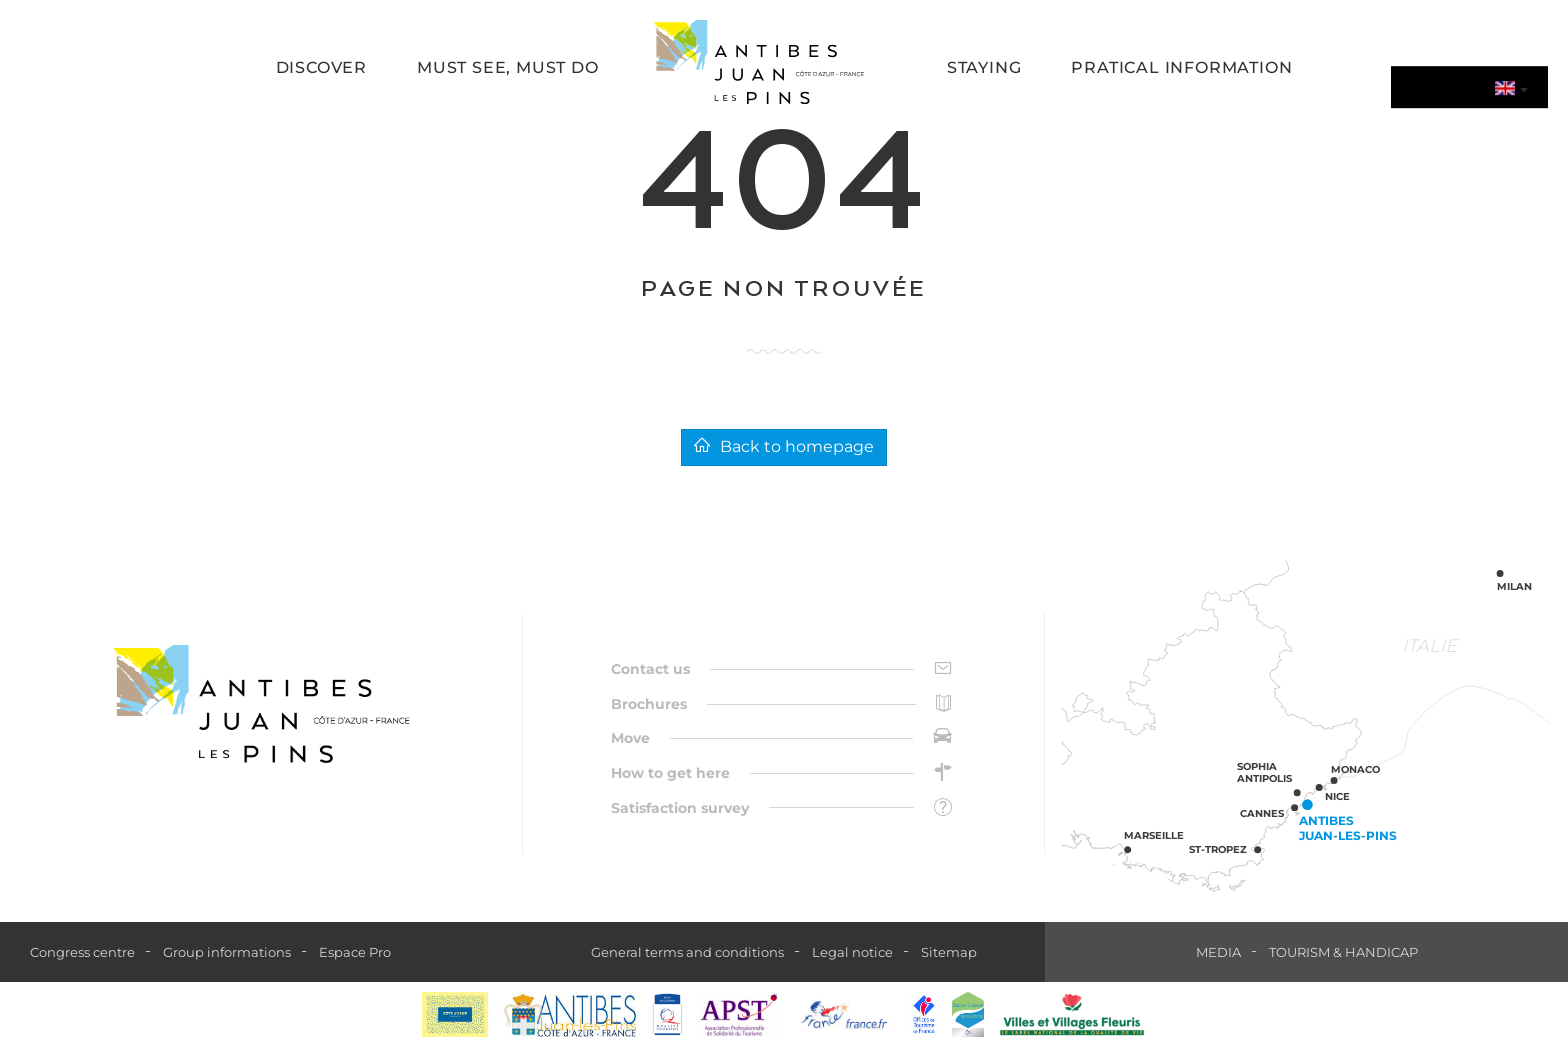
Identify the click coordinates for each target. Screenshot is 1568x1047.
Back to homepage (784, 446)
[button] (321, 69)
